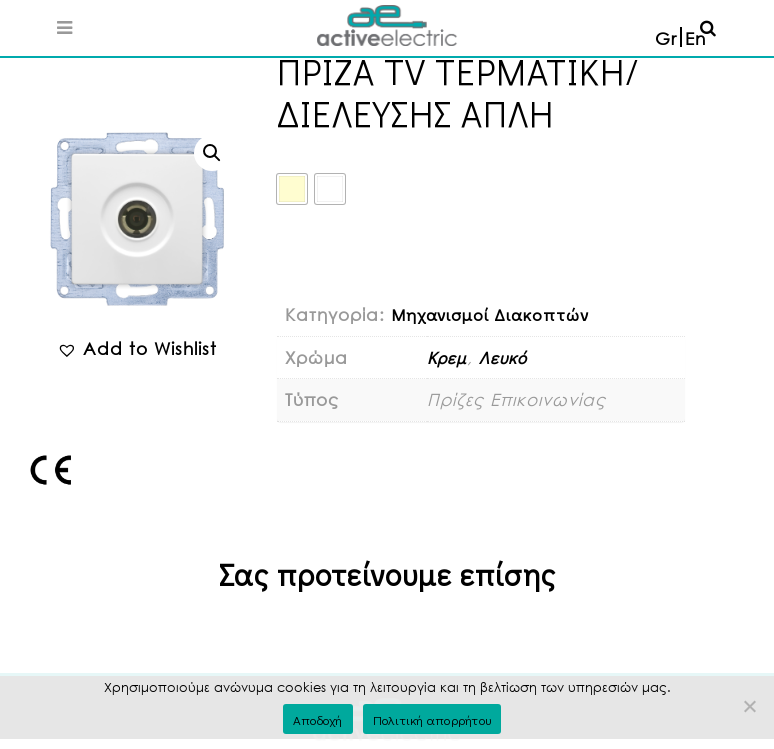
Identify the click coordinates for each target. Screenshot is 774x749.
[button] (212, 153)
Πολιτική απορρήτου (432, 719)
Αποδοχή (318, 719)
